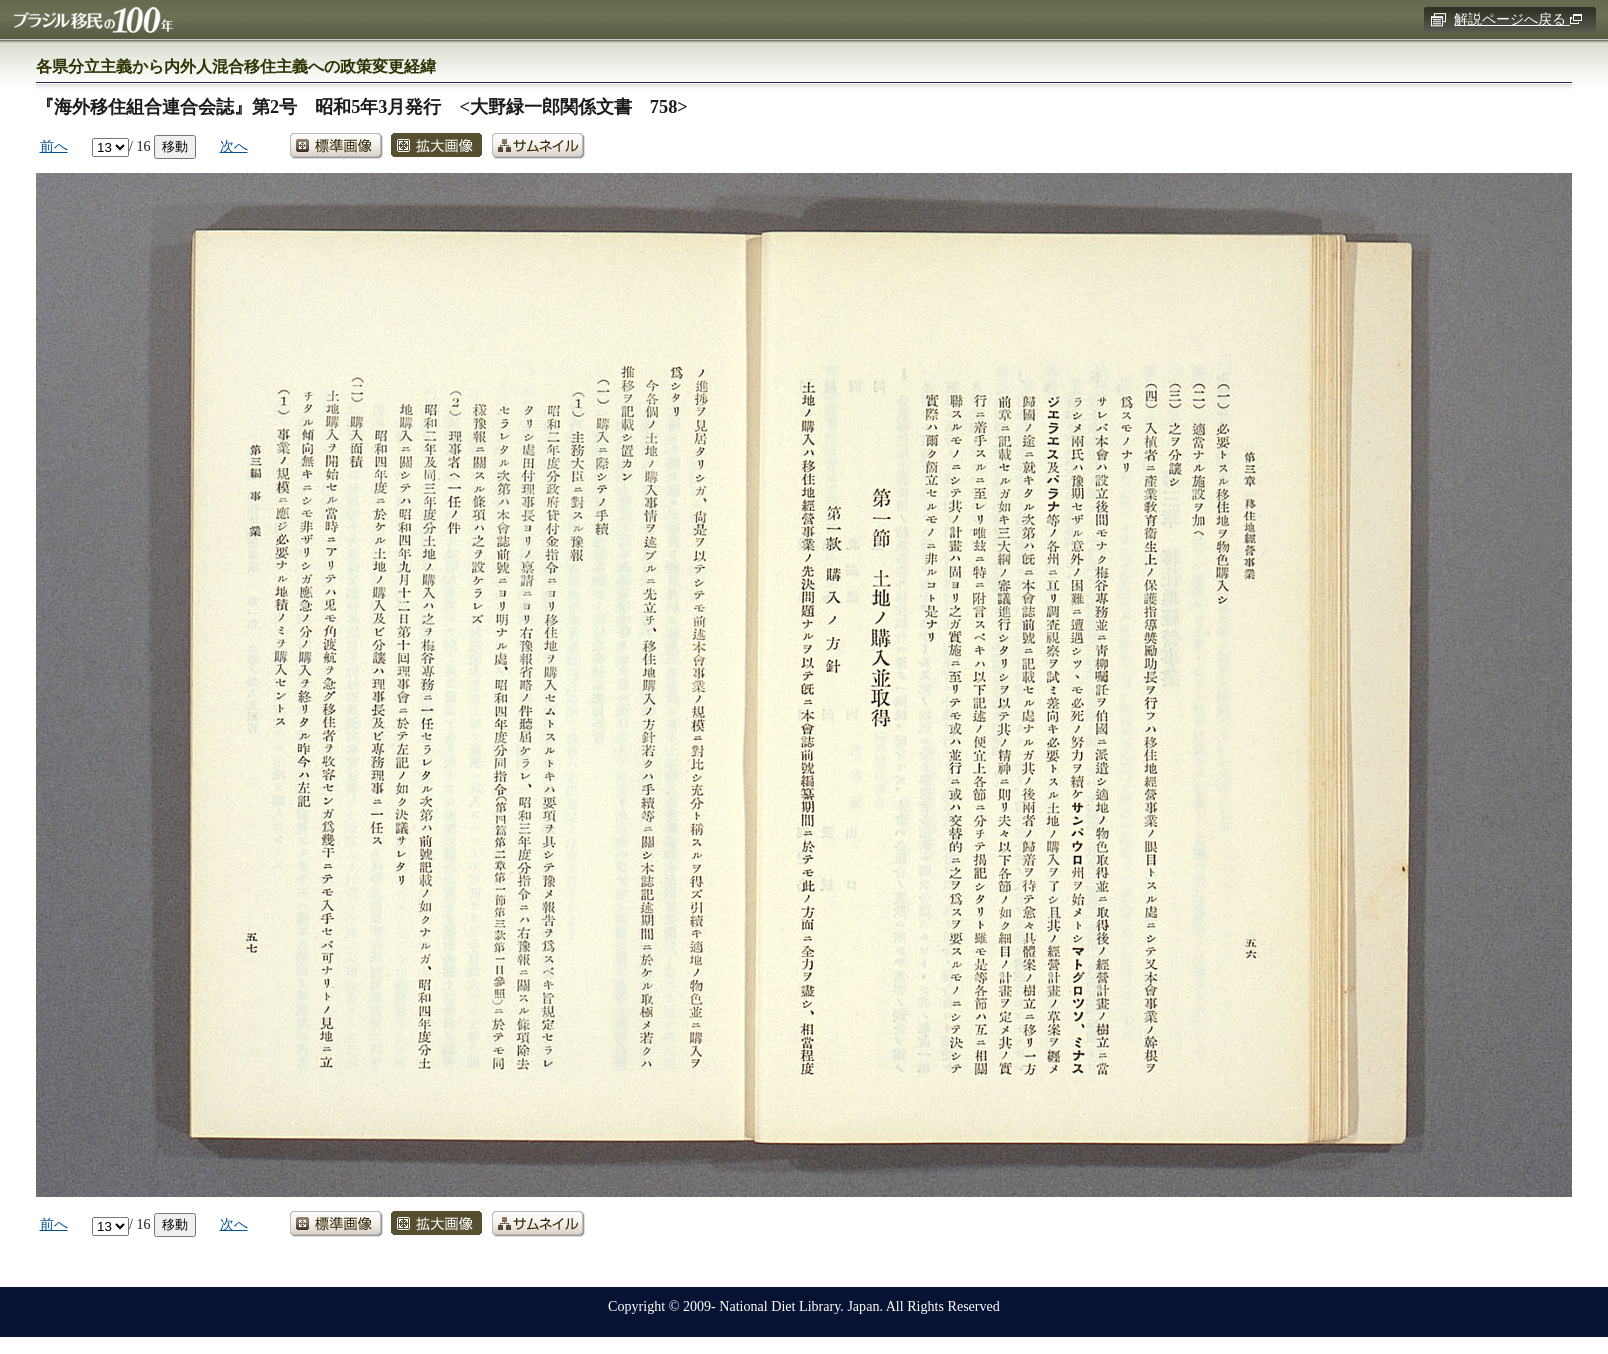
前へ (54, 146)
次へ (234, 146)
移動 (175, 146)
